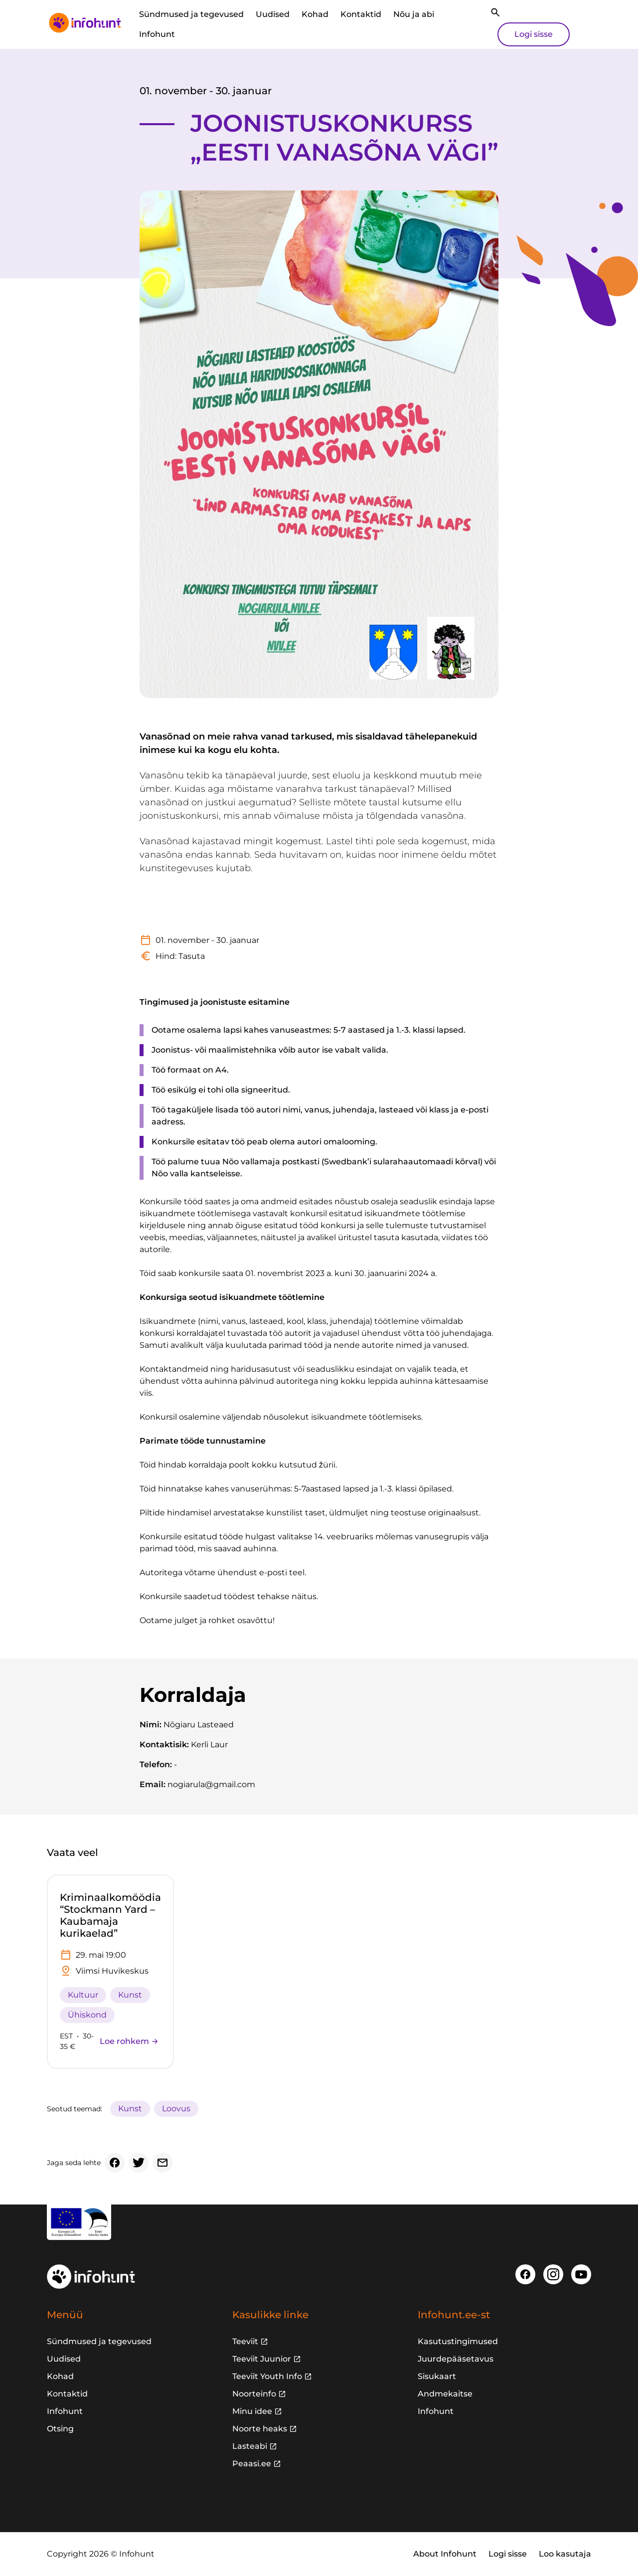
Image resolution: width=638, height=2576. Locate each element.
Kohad (315, 14)
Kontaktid (360, 14)
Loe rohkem (129, 2041)
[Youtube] (581, 2274)
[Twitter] (139, 2163)
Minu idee (252, 2411)
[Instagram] (553, 2274)
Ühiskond (87, 2015)
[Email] (162, 2163)
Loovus (176, 2108)
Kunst (130, 1995)
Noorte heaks (259, 2428)
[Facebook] (115, 2163)
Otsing (60, 2428)
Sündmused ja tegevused (191, 14)
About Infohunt (445, 2554)
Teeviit (245, 2341)
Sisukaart (437, 2376)
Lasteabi (249, 2446)
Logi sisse (533, 34)
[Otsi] (495, 12)
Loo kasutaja (565, 2554)
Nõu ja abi (413, 14)
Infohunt (157, 34)
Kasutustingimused (458, 2341)
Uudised (273, 14)
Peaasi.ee (251, 2463)
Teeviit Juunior (261, 2359)
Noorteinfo (254, 2393)
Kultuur (83, 1995)
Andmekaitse (445, 2393)
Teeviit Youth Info (267, 2376)
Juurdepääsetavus (455, 2359)
